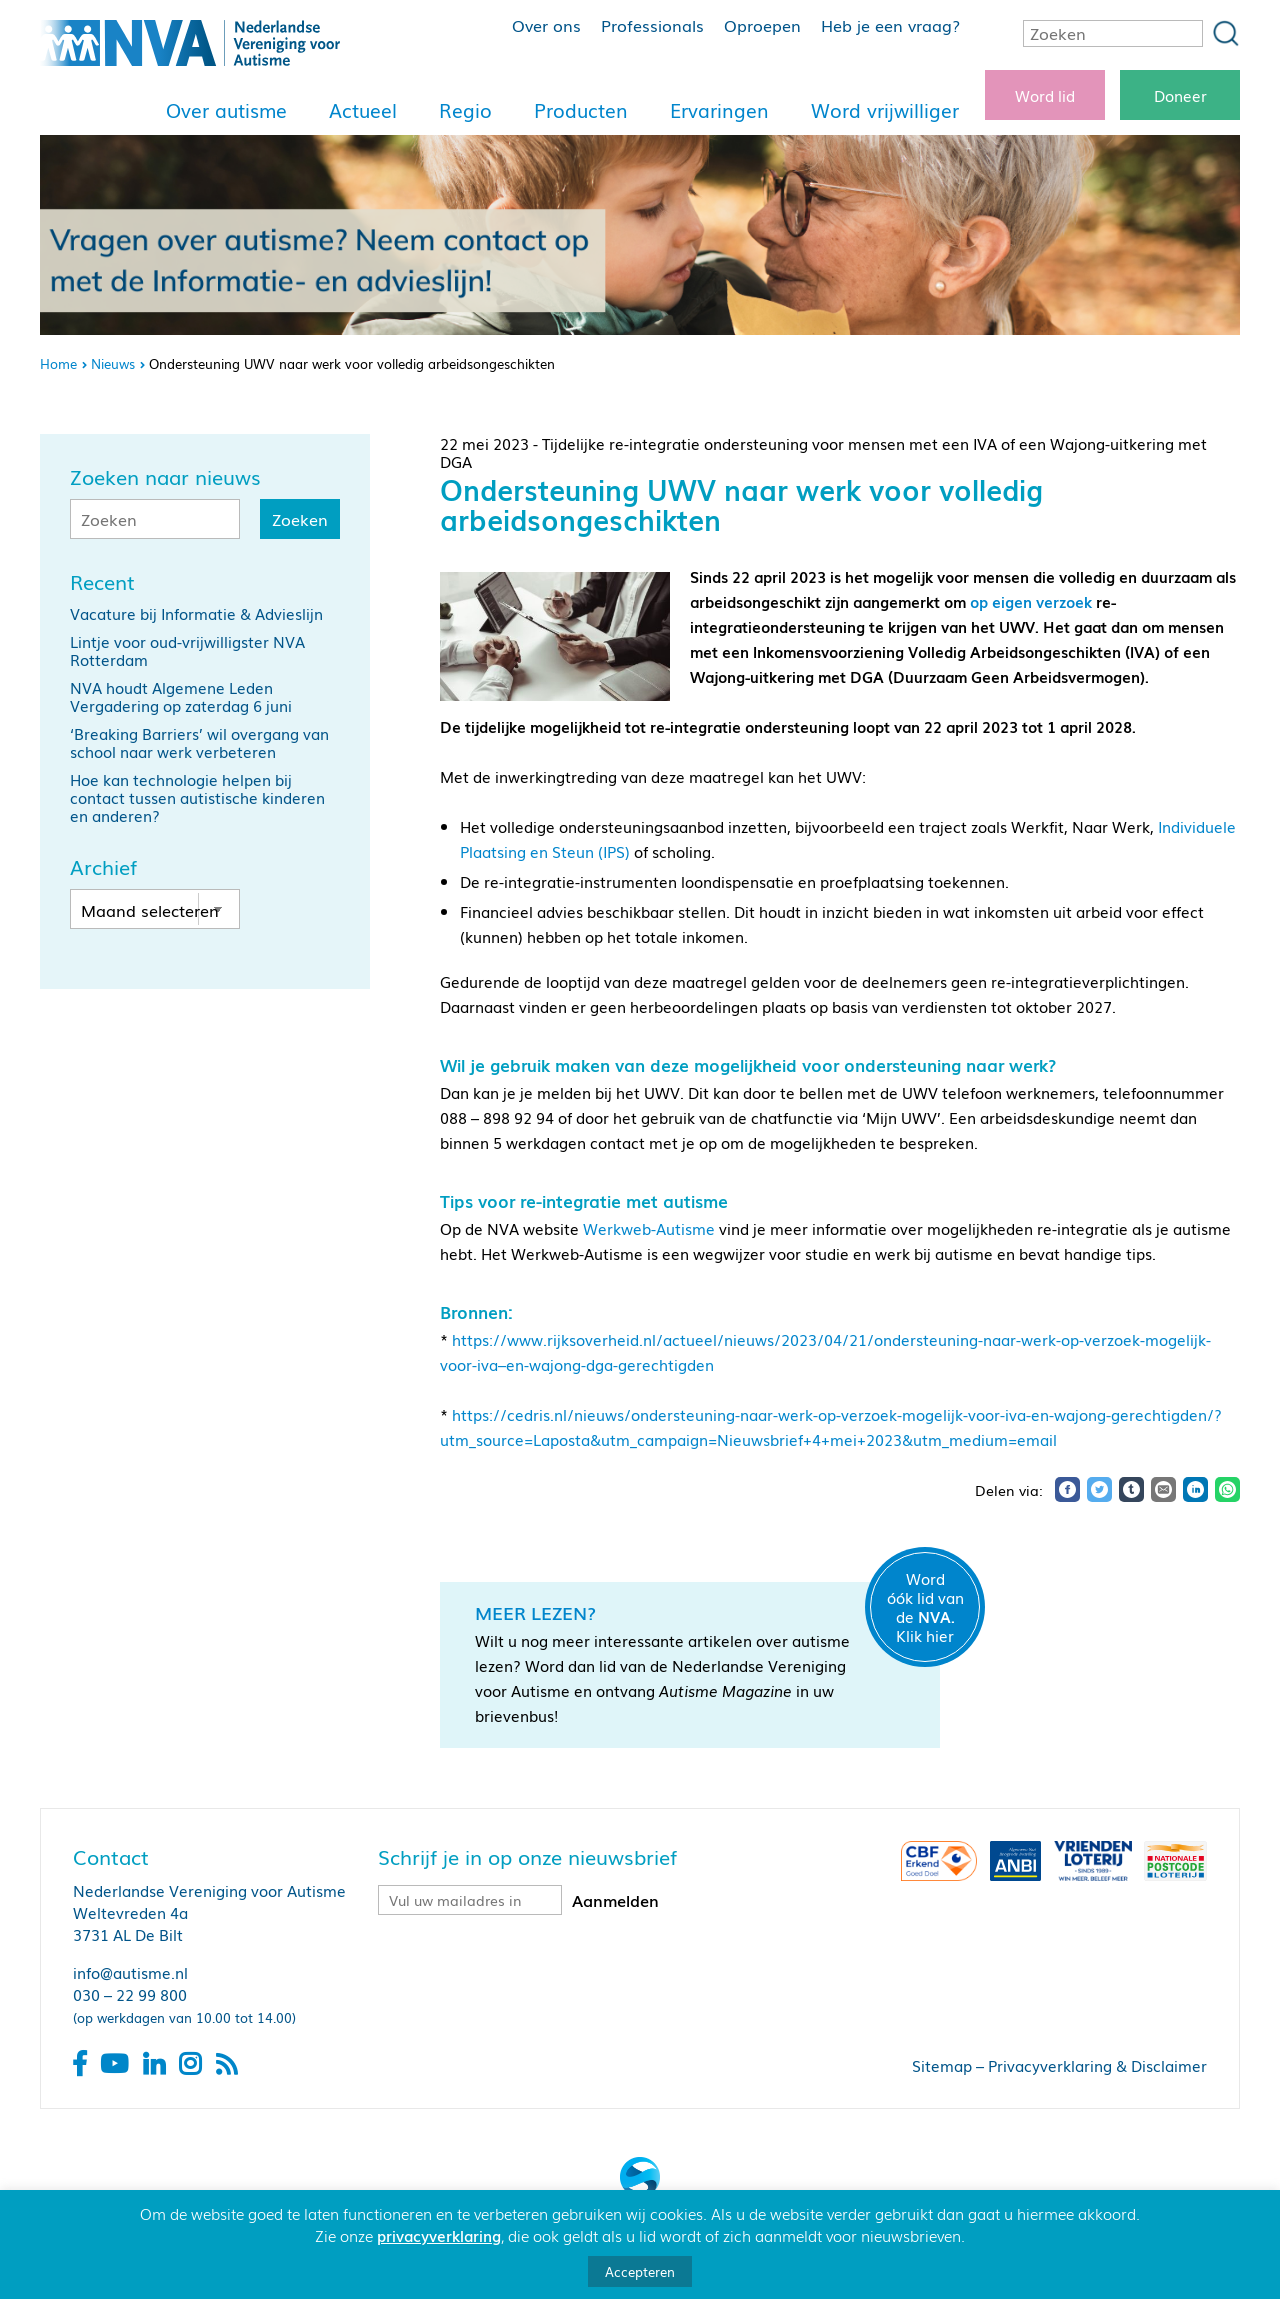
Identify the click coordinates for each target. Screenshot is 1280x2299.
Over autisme (226, 110)
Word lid (1045, 95)
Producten (581, 110)
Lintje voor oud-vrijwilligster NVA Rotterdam (187, 650)
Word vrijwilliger (885, 110)
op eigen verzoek (1031, 601)
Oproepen (762, 25)
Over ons (546, 25)
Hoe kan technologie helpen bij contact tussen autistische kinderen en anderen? (197, 797)
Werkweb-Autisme (649, 1228)
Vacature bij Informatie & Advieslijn (196, 613)
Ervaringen (719, 110)
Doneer (1180, 95)
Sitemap (942, 2065)
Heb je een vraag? (890, 25)
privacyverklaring (439, 2235)
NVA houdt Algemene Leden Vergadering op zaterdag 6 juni (181, 696)
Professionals (652, 25)
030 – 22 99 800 (130, 1994)
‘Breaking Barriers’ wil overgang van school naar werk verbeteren (199, 742)
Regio (465, 110)
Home (58, 363)
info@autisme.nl (130, 1972)
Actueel (363, 110)
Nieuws (113, 363)
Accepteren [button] (640, 2271)
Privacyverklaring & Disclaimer (1097, 2065)
